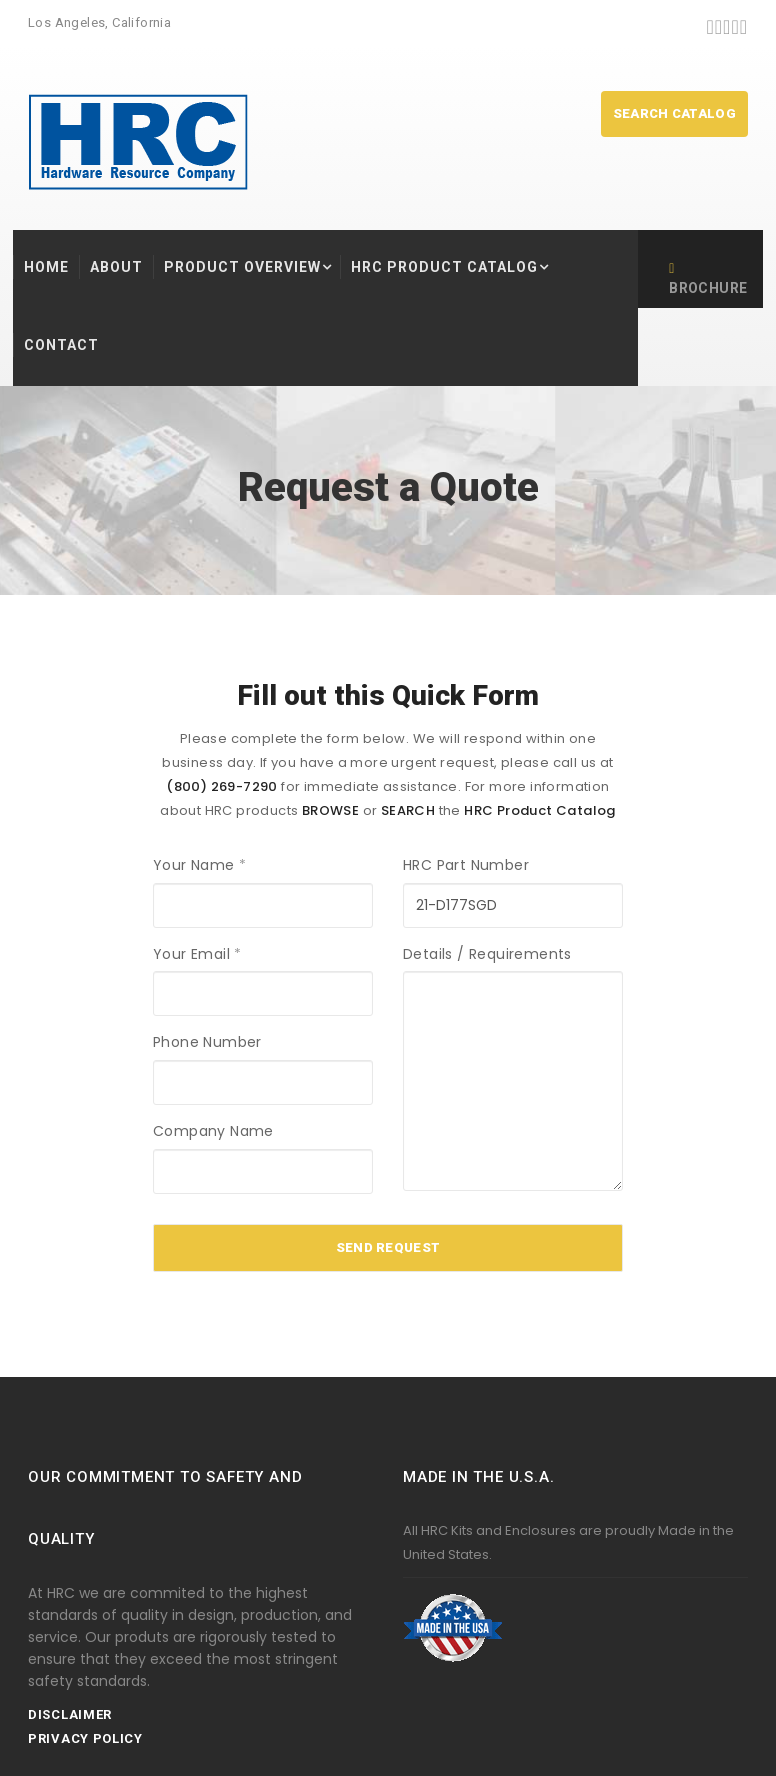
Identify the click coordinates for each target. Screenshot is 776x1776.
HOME (46, 267)
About (116, 267)
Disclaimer (70, 1714)
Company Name (213, 1131)
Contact (61, 345)
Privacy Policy (85, 1738)
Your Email (197, 954)
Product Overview (242, 267)
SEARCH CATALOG (674, 113)
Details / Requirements (487, 954)
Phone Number (207, 1042)
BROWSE (330, 810)
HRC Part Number (466, 865)
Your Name (199, 865)
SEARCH (408, 810)
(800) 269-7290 (222, 786)
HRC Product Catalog (444, 267)
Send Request (388, 1247)
